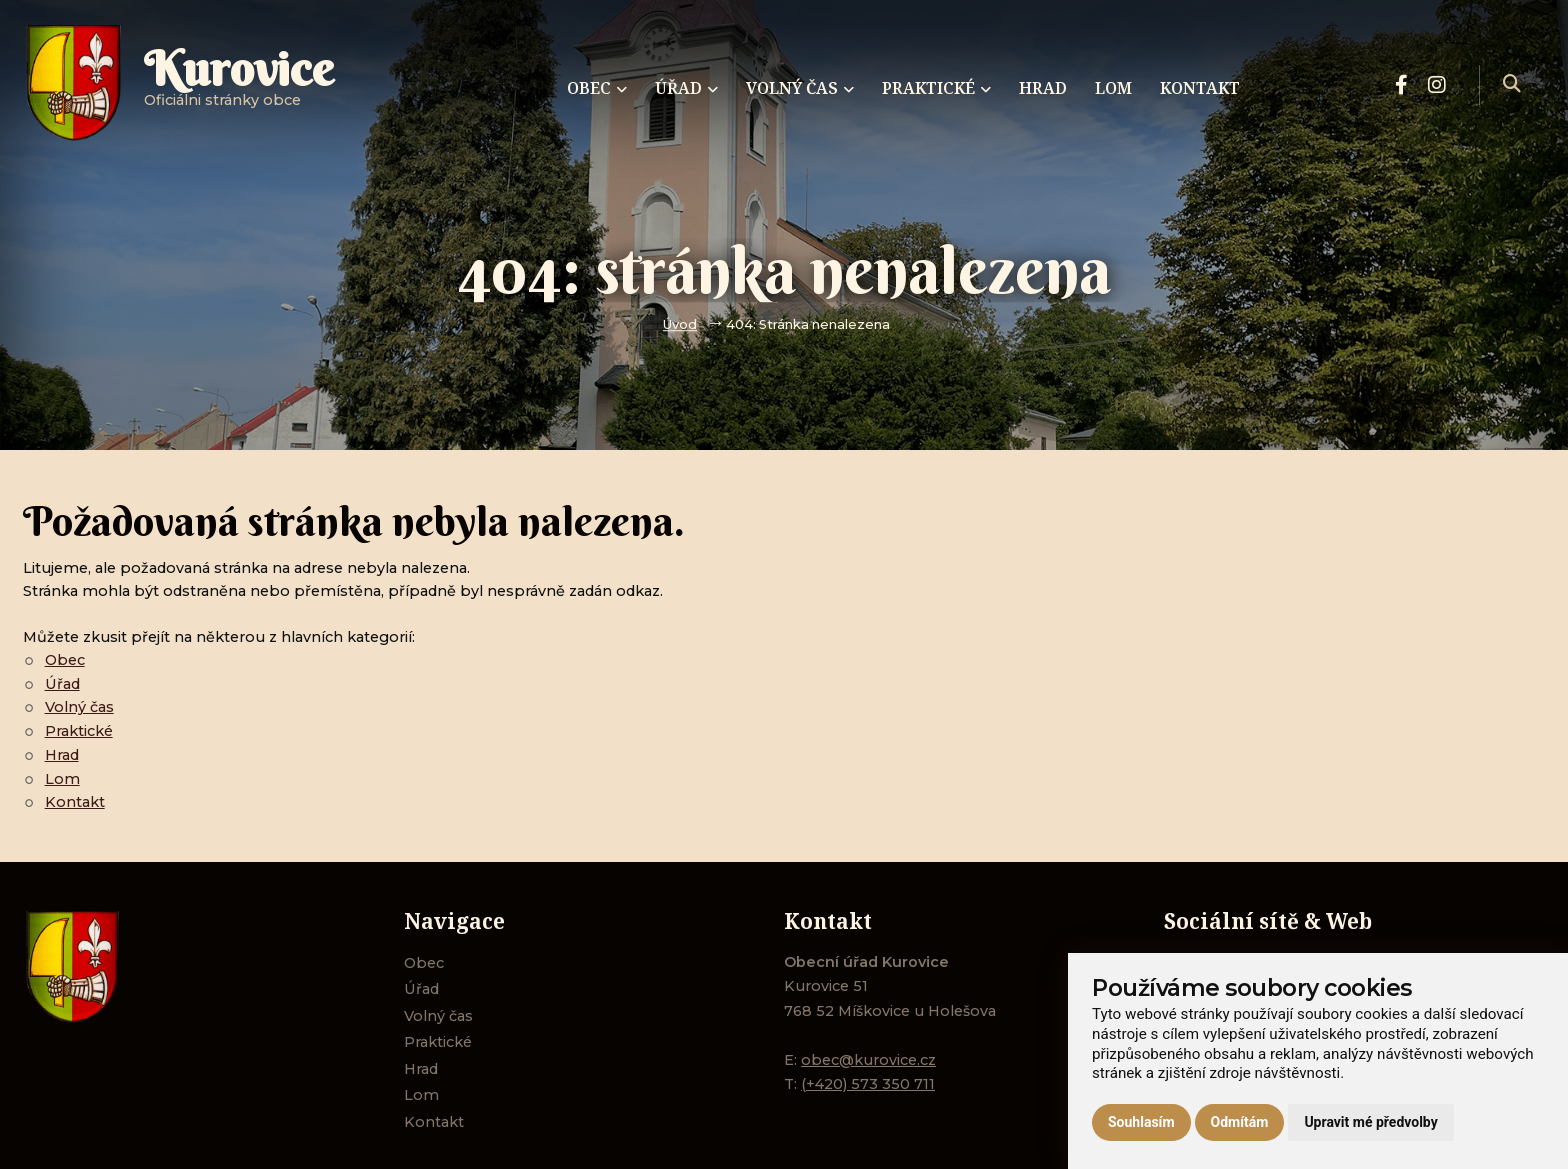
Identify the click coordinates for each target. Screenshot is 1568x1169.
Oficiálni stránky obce (239, 84)
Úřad (62, 684)
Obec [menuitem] (597, 88)
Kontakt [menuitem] (1200, 88)
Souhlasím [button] (1141, 1122)
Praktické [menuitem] (936, 88)
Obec (65, 660)
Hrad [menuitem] (1043, 88)
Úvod (680, 324)
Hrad (62, 755)
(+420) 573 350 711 (868, 1084)
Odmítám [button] (1240, 1122)
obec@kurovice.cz (868, 1060)
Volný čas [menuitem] (800, 88)
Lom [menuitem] (1113, 88)
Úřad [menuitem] (686, 88)
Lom (62, 779)
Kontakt (75, 802)
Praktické (79, 731)
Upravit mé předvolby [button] (1370, 1122)
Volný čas (79, 707)
